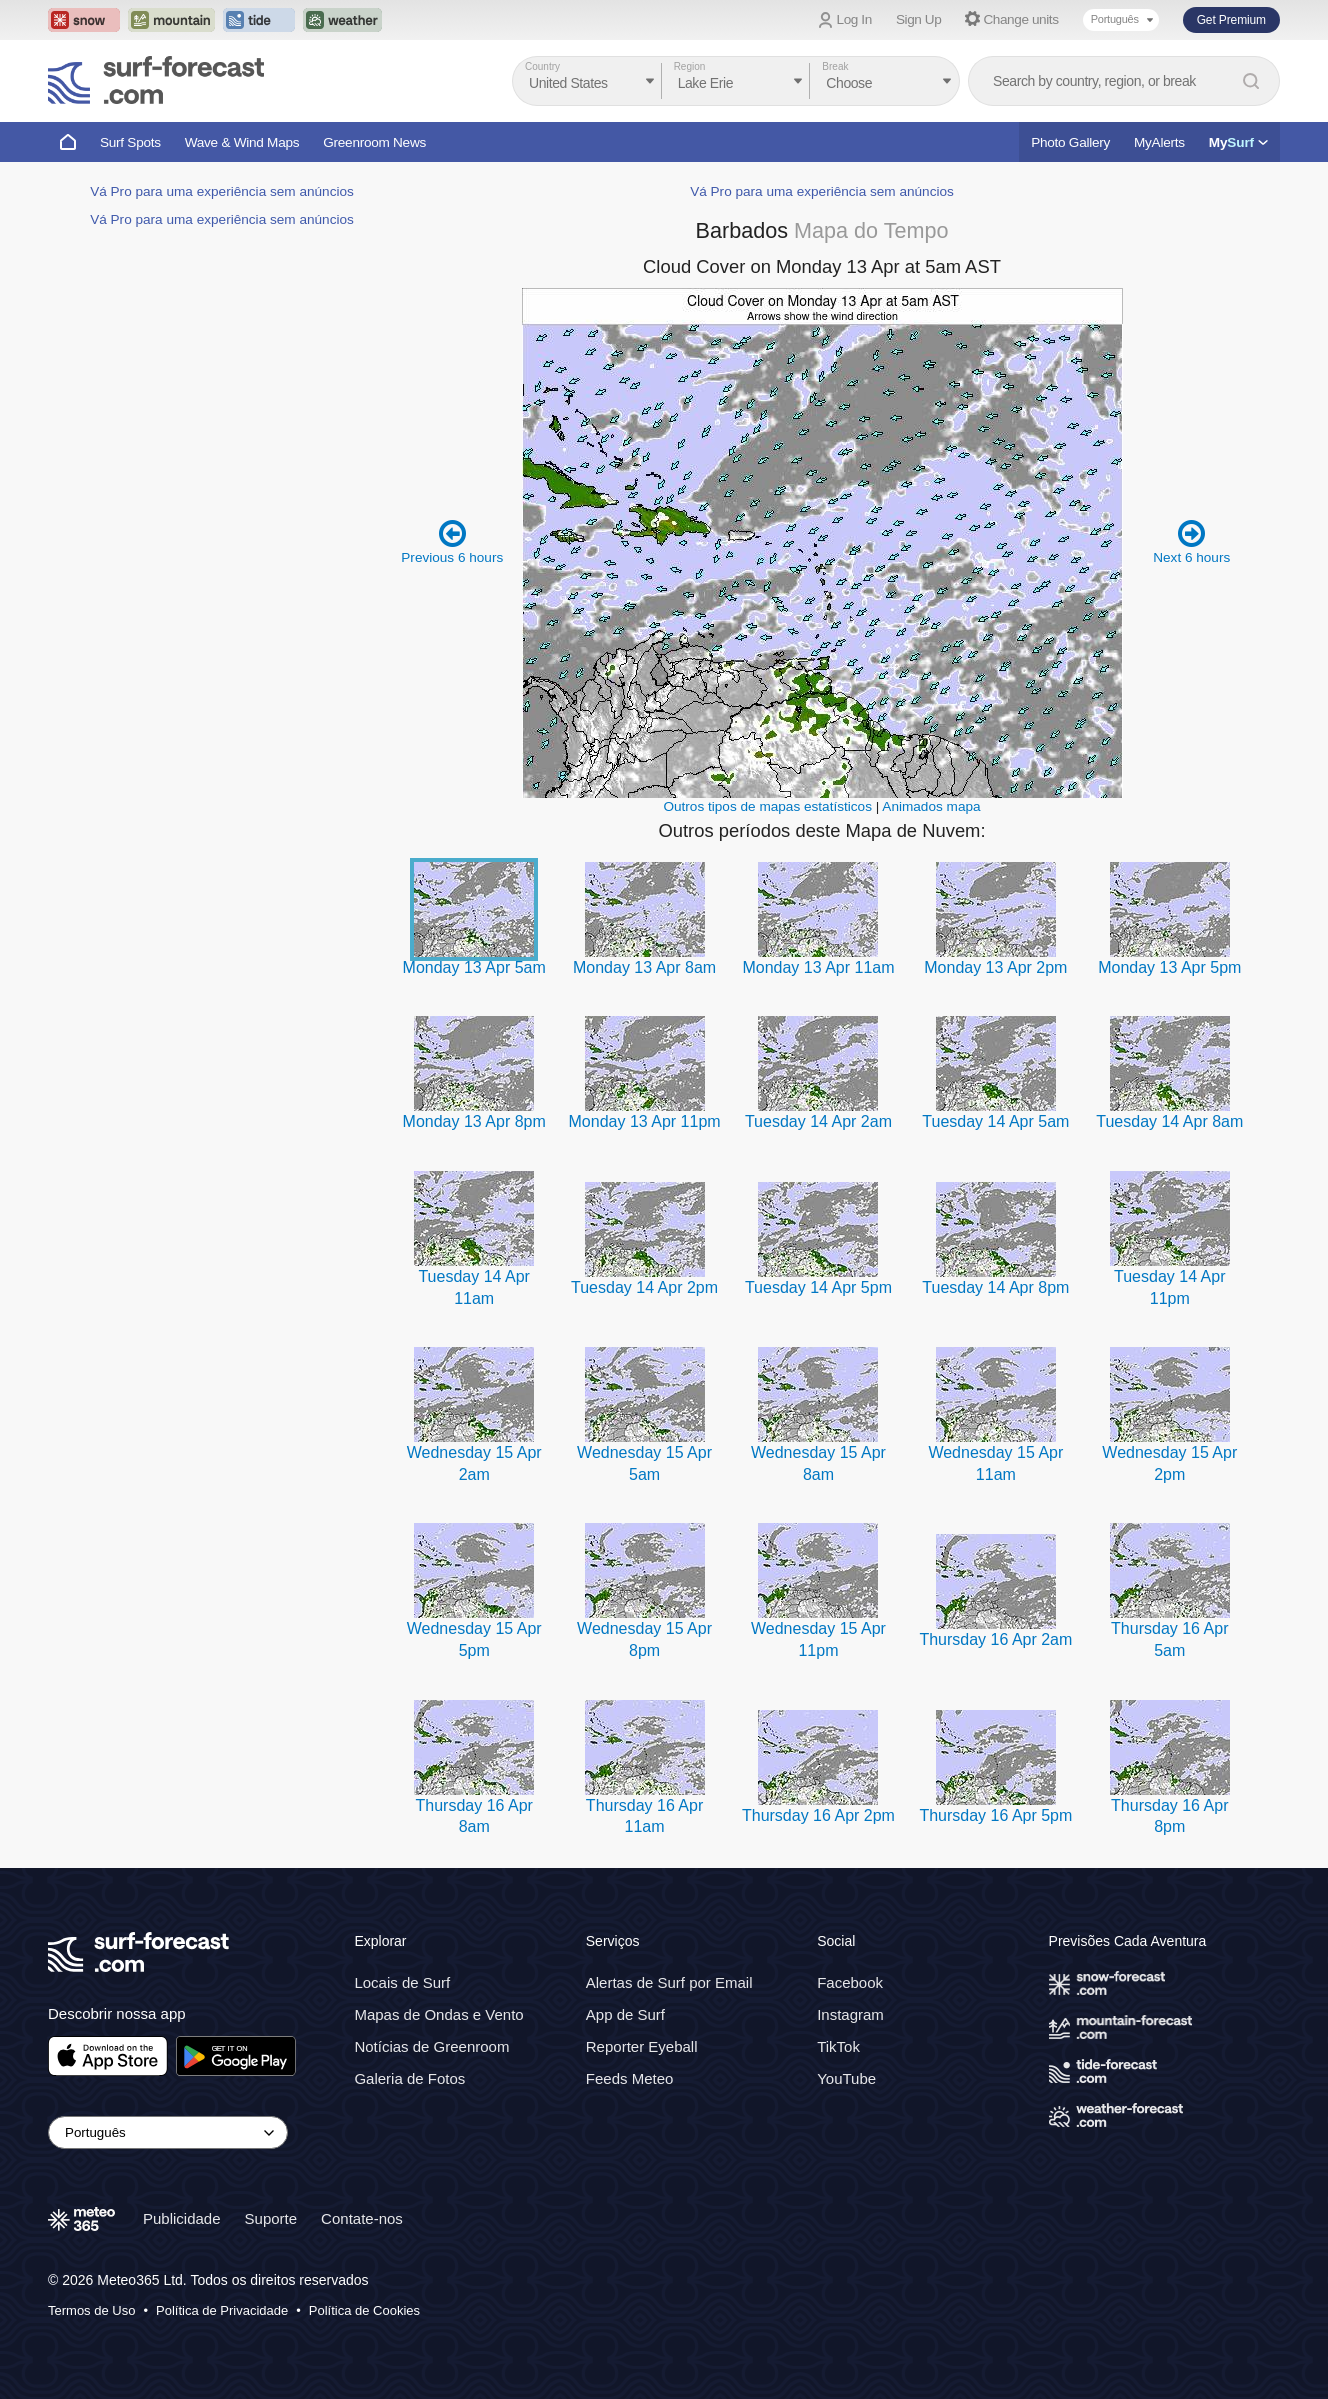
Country (542, 66)
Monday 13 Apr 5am (474, 967)
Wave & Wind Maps (242, 142)
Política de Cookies (364, 2310)
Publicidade (182, 2218)
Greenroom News (374, 142)
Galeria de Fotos (409, 2078)
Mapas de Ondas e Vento (438, 2014)
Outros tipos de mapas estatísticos (767, 806)
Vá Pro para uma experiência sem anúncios (222, 191)
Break (835, 66)
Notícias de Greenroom (431, 2046)
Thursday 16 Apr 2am (995, 1639)
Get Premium (1231, 20)
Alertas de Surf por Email (669, 1982)
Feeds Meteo (630, 2078)
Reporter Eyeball (642, 2046)
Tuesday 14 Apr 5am (995, 1121)
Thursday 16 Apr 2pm (818, 1815)
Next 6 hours (1191, 541)
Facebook (850, 1982)
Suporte (271, 2218)
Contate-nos (362, 2218)
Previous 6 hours (452, 541)
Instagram (850, 2014)
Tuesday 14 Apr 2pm (644, 1287)
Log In (854, 19)
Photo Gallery (1070, 142)
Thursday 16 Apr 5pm (995, 1815)
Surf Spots (130, 142)
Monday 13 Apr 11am (818, 967)
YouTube (846, 2078)
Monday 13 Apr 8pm (474, 1121)
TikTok (838, 2046)
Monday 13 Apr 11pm (645, 1121)
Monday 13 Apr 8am (644, 967)
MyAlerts (1159, 142)
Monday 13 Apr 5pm (1169, 967)
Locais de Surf (402, 1982)
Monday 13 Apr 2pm (995, 967)
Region (690, 66)
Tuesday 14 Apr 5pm (818, 1287)
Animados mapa (931, 806)
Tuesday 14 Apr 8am (1169, 1121)
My (1238, 142)
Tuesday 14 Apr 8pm (995, 1287)
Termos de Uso (91, 2310)
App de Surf (625, 2014)
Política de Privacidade (222, 2310)
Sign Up (919, 19)
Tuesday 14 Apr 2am (818, 1121)
